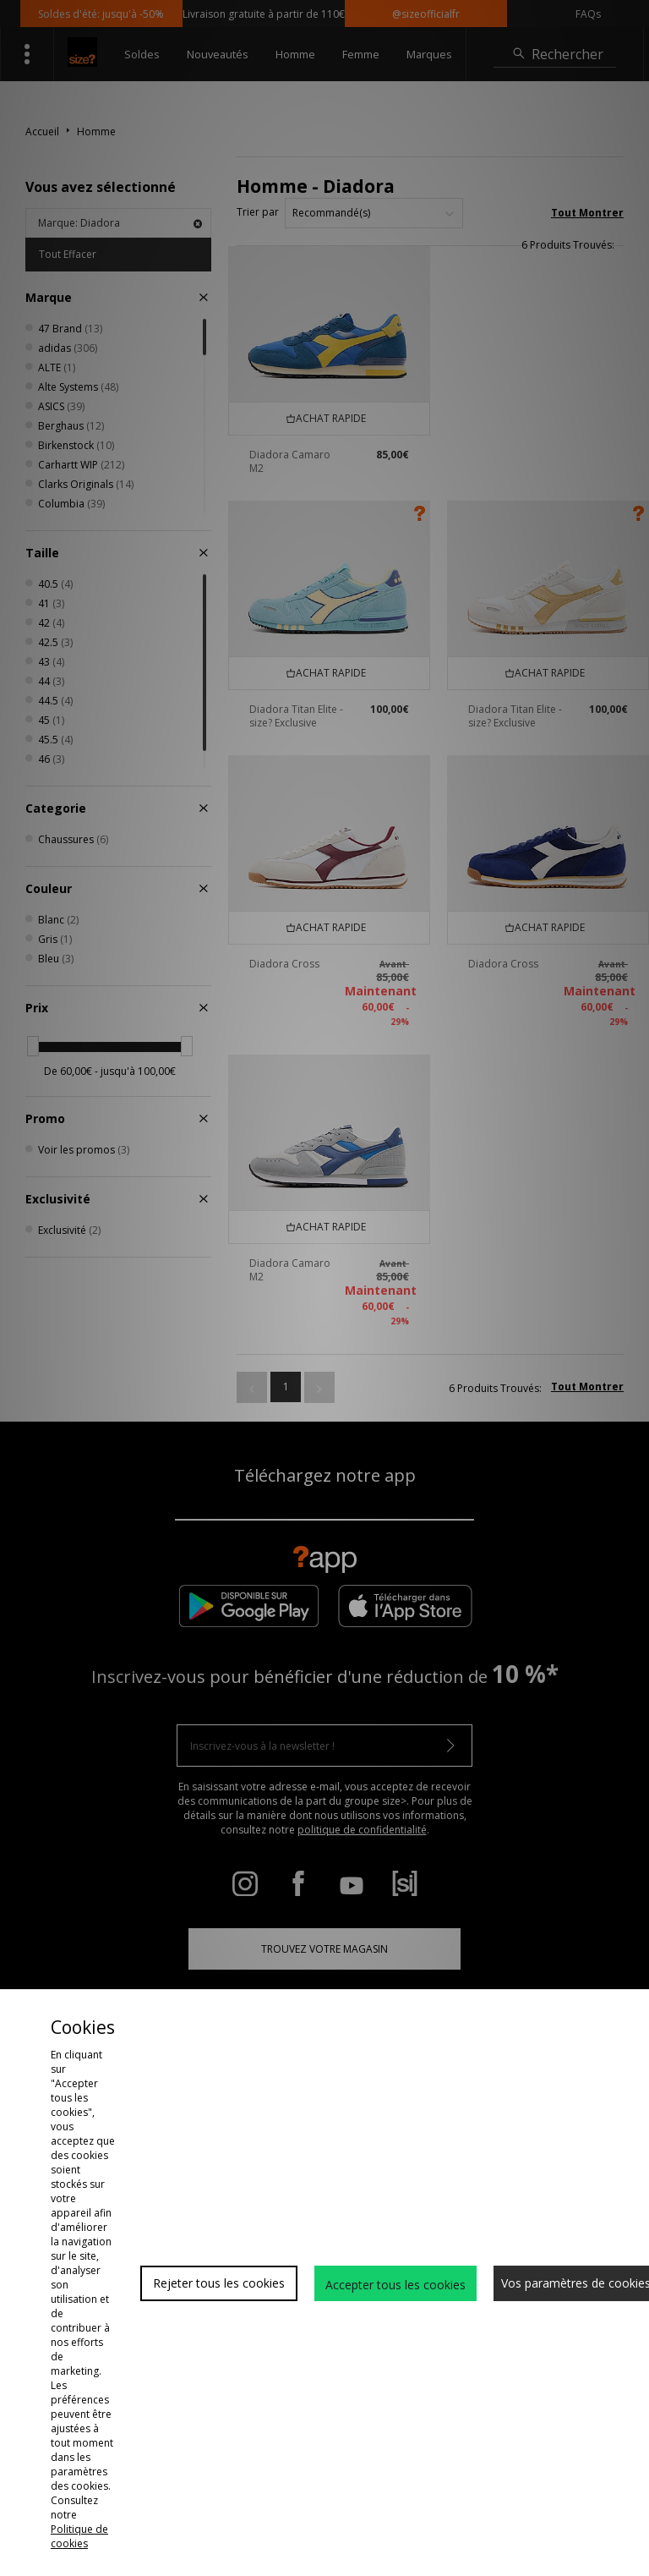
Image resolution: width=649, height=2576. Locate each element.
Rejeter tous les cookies (219, 2283)
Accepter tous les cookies (395, 2285)
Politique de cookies (79, 2536)
